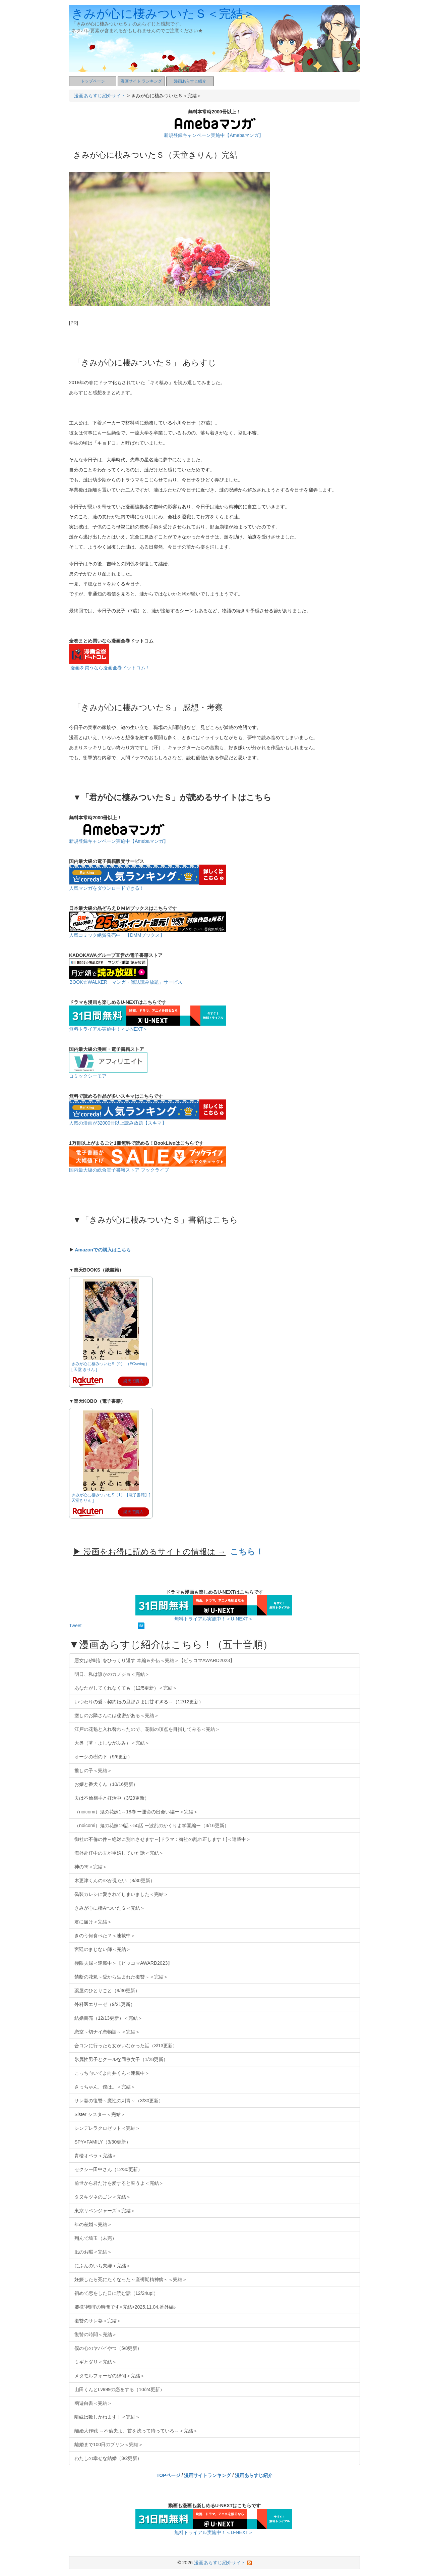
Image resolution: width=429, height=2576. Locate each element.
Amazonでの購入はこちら (103, 1249)
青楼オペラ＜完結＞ (95, 2155)
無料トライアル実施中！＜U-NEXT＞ (108, 1029)
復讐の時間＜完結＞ (95, 2334)
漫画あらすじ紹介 (190, 81)
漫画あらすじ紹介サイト (100, 95)
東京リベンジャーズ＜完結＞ (104, 2210)
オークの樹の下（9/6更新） (103, 1756)
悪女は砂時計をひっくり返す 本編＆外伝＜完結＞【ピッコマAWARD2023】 (154, 1660)
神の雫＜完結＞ (90, 1866)
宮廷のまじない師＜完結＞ (102, 1949)
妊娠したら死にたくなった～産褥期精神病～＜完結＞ (130, 2279)
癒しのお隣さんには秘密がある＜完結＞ (116, 1715)
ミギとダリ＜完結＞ (95, 2362)
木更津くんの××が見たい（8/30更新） (114, 1880)
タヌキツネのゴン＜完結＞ (102, 2197)
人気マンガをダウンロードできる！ (106, 888)
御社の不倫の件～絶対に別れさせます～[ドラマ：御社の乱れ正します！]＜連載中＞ (162, 1839)
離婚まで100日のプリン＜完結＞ (108, 2444)
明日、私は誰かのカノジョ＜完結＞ (111, 1674)
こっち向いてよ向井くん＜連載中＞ (111, 2073)
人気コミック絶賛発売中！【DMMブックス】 (117, 935)
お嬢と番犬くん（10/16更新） (106, 1784)
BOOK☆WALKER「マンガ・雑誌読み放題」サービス (125, 982)
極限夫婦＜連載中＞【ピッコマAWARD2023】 (123, 1963)
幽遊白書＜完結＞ (93, 2403)
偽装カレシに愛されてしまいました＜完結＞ (121, 1894)
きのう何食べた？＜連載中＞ (104, 1935)
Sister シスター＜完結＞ (99, 2114)
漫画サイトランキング (207, 2475)
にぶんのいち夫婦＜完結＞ (102, 2265)
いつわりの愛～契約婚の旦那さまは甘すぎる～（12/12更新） (138, 1701)
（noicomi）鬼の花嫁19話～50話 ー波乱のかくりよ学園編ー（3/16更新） (151, 1825)
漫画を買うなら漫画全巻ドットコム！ (110, 667)
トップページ (93, 81)
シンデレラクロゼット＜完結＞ (107, 2128)
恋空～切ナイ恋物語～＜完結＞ (107, 2031)
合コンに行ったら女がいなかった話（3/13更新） (125, 2045)
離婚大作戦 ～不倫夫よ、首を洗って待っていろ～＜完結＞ (136, 2430)
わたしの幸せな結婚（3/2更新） (108, 2458)
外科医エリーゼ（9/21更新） (104, 2004)
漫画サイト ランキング (141, 81)
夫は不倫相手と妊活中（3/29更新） (111, 1798)
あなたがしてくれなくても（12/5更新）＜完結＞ (125, 1688)
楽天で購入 (133, 1381)
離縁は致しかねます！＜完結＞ (107, 2417)
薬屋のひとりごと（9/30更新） (107, 1990)
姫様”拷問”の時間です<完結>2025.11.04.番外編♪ (125, 2307)
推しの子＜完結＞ (93, 1770)
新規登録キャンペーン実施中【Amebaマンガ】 (213, 135)
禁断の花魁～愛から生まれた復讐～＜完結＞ (121, 1976)
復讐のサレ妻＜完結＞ (97, 2320)
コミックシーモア (88, 1076)
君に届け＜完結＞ (93, 1921)
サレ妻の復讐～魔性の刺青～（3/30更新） (118, 2100)
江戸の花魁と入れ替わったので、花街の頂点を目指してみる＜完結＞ (147, 1729)
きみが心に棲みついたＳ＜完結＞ (163, 13)
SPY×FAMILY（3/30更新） (102, 2142)
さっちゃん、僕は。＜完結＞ (104, 2087)
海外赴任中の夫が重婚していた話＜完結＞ (119, 1853)
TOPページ (168, 2475)
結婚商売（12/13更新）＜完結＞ (108, 2018)
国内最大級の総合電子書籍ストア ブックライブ (119, 1170)
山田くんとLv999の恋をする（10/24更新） (119, 2389)
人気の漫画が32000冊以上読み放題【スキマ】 (118, 1123)
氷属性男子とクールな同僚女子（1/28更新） (121, 2059)
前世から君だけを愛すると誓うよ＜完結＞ (119, 2183)
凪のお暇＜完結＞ (93, 2252)
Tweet (75, 1625)
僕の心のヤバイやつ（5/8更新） (108, 2348)
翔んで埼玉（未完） (95, 2238)
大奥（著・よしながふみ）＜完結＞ (111, 1743)
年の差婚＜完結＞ (93, 2224)
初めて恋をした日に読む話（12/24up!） (116, 2293)
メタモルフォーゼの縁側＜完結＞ (109, 2375)
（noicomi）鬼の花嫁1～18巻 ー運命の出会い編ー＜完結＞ (136, 1811)
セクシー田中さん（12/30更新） (108, 2169)
